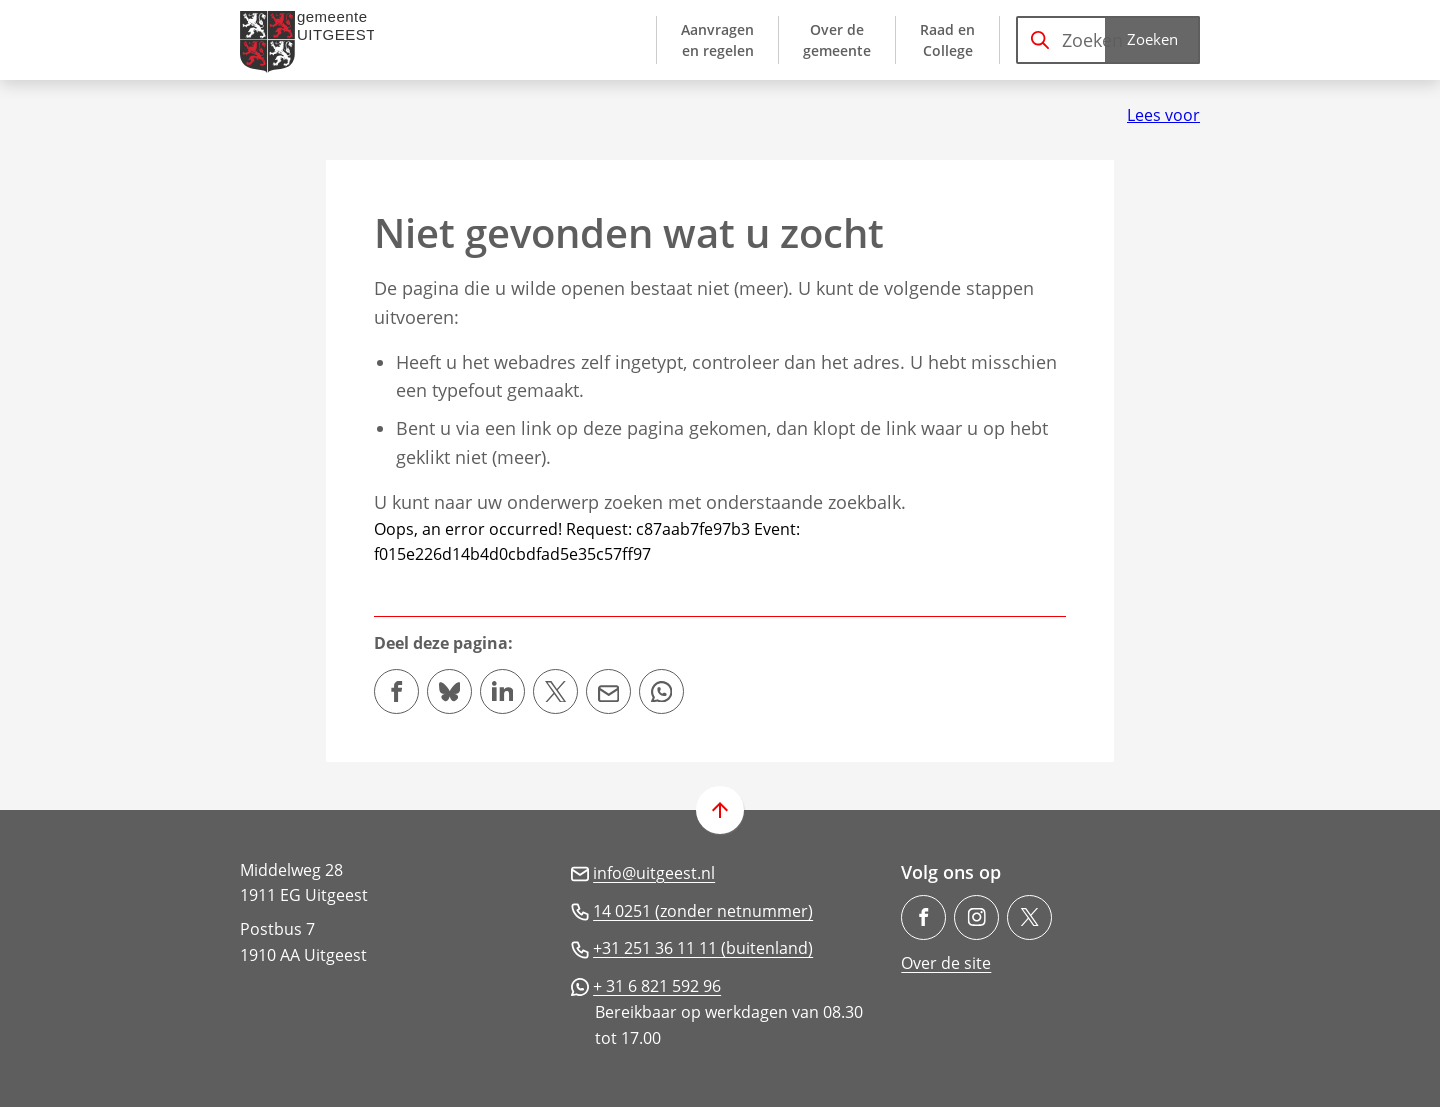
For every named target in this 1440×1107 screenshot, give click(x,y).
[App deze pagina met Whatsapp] (661, 691)
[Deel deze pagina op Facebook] (396, 691)
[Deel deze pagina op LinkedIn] (502, 691)
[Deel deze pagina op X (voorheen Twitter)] (555, 691)
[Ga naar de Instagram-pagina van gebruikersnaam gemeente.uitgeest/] (976, 917)
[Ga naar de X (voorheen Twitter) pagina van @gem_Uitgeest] (1029, 917)
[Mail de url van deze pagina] (608, 691)
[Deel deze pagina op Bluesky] (449, 691)
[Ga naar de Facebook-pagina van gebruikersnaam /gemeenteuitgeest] (923, 917)
